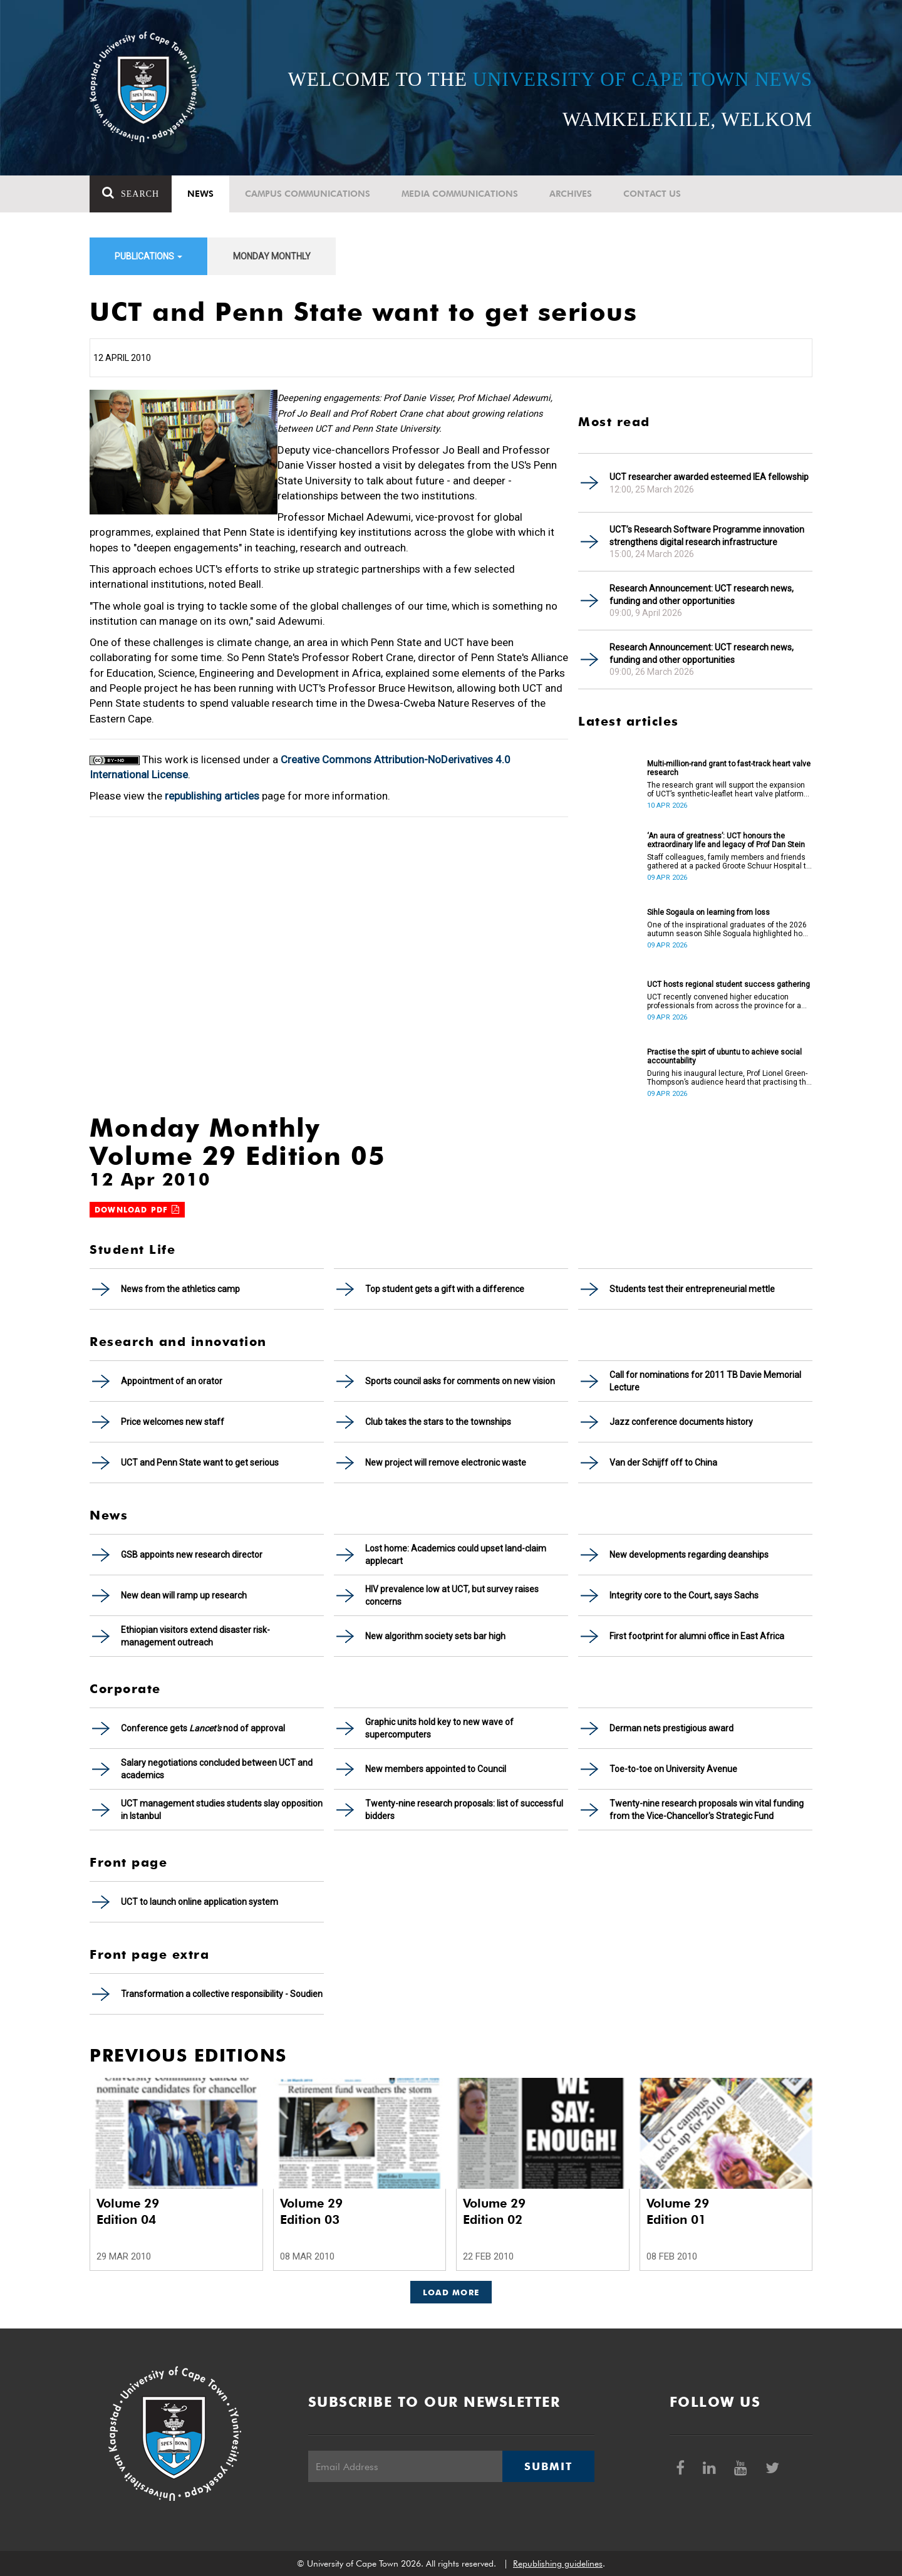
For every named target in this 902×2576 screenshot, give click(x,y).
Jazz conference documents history (681, 1422)
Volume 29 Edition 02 (494, 2211)
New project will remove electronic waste (445, 1462)
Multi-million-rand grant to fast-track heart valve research (729, 768)
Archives (570, 194)
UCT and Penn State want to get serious (200, 1462)
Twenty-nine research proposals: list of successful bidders (464, 1809)
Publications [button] (148, 256)
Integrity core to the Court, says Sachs (684, 1595)
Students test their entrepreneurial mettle (692, 1289)
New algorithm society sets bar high (435, 1636)
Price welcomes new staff (172, 1422)
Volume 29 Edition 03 (311, 2211)
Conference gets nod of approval (203, 1728)
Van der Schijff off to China (663, 1462)
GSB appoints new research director (191, 1555)
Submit (548, 2466)
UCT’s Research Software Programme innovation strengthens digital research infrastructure (706, 535)
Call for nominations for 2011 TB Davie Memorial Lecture (705, 1381)
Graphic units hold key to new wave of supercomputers (439, 1728)
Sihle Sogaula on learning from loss (708, 912)
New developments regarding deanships (689, 1555)
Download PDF (137, 1209)
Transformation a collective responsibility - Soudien (222, 1994)
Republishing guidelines (558, 2563)
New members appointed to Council (435, 1769)
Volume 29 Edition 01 (677, 2211)
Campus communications (307, 194)
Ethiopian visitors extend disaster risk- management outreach (195, 1636)
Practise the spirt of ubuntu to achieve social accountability (724, 1056)
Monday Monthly (272, 256)
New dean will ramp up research (184, 1595)
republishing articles (212, 796)
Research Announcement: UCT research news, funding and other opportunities (701, 594)
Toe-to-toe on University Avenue (673, 1769)
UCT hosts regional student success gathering (728, 984)
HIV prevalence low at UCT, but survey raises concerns (452, 1595)
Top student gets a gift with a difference (444, 1289)
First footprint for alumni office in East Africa (696, 1636)
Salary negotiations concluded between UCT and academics (217, 1769)
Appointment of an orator (171, 1381)
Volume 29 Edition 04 (127, 2211)
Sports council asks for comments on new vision (460, 1381)
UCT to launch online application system (199, 1902)
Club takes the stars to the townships (438, 1422)
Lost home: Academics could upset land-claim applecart (455, 1554)
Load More (451, 2292)
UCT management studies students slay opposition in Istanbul (222, 1809)
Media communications (460, 194)
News (200, 194)
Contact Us (652, 194)
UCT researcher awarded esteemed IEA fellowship (709, 477)
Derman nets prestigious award (671, 1728)
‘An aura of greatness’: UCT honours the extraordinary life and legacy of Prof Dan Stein (726, 840)
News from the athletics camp (180, 1289)
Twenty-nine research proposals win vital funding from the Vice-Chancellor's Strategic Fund (706, 1809)
